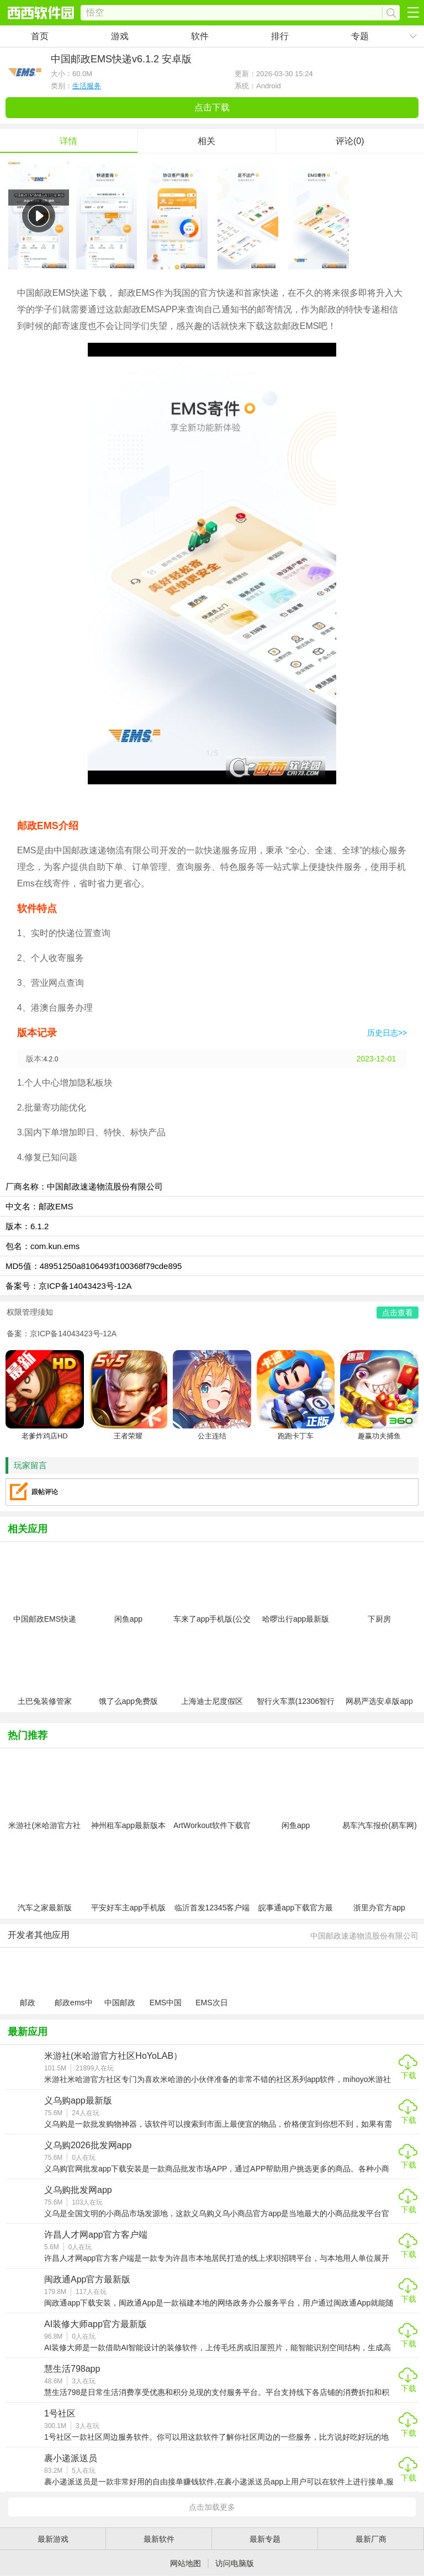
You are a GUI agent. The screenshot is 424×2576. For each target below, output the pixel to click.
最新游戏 (53, 2539)
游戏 (120, 36)
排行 (280, 36)
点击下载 (212, 107)
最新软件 (159, 2539)
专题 (360, 36)
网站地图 (185, 2563)
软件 (200, 36)
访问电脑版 (234, 2563)
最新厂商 (371, 2539)
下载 (408, 2075)
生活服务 (86, 86)
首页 (40, 36)
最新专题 (265, 2539)
